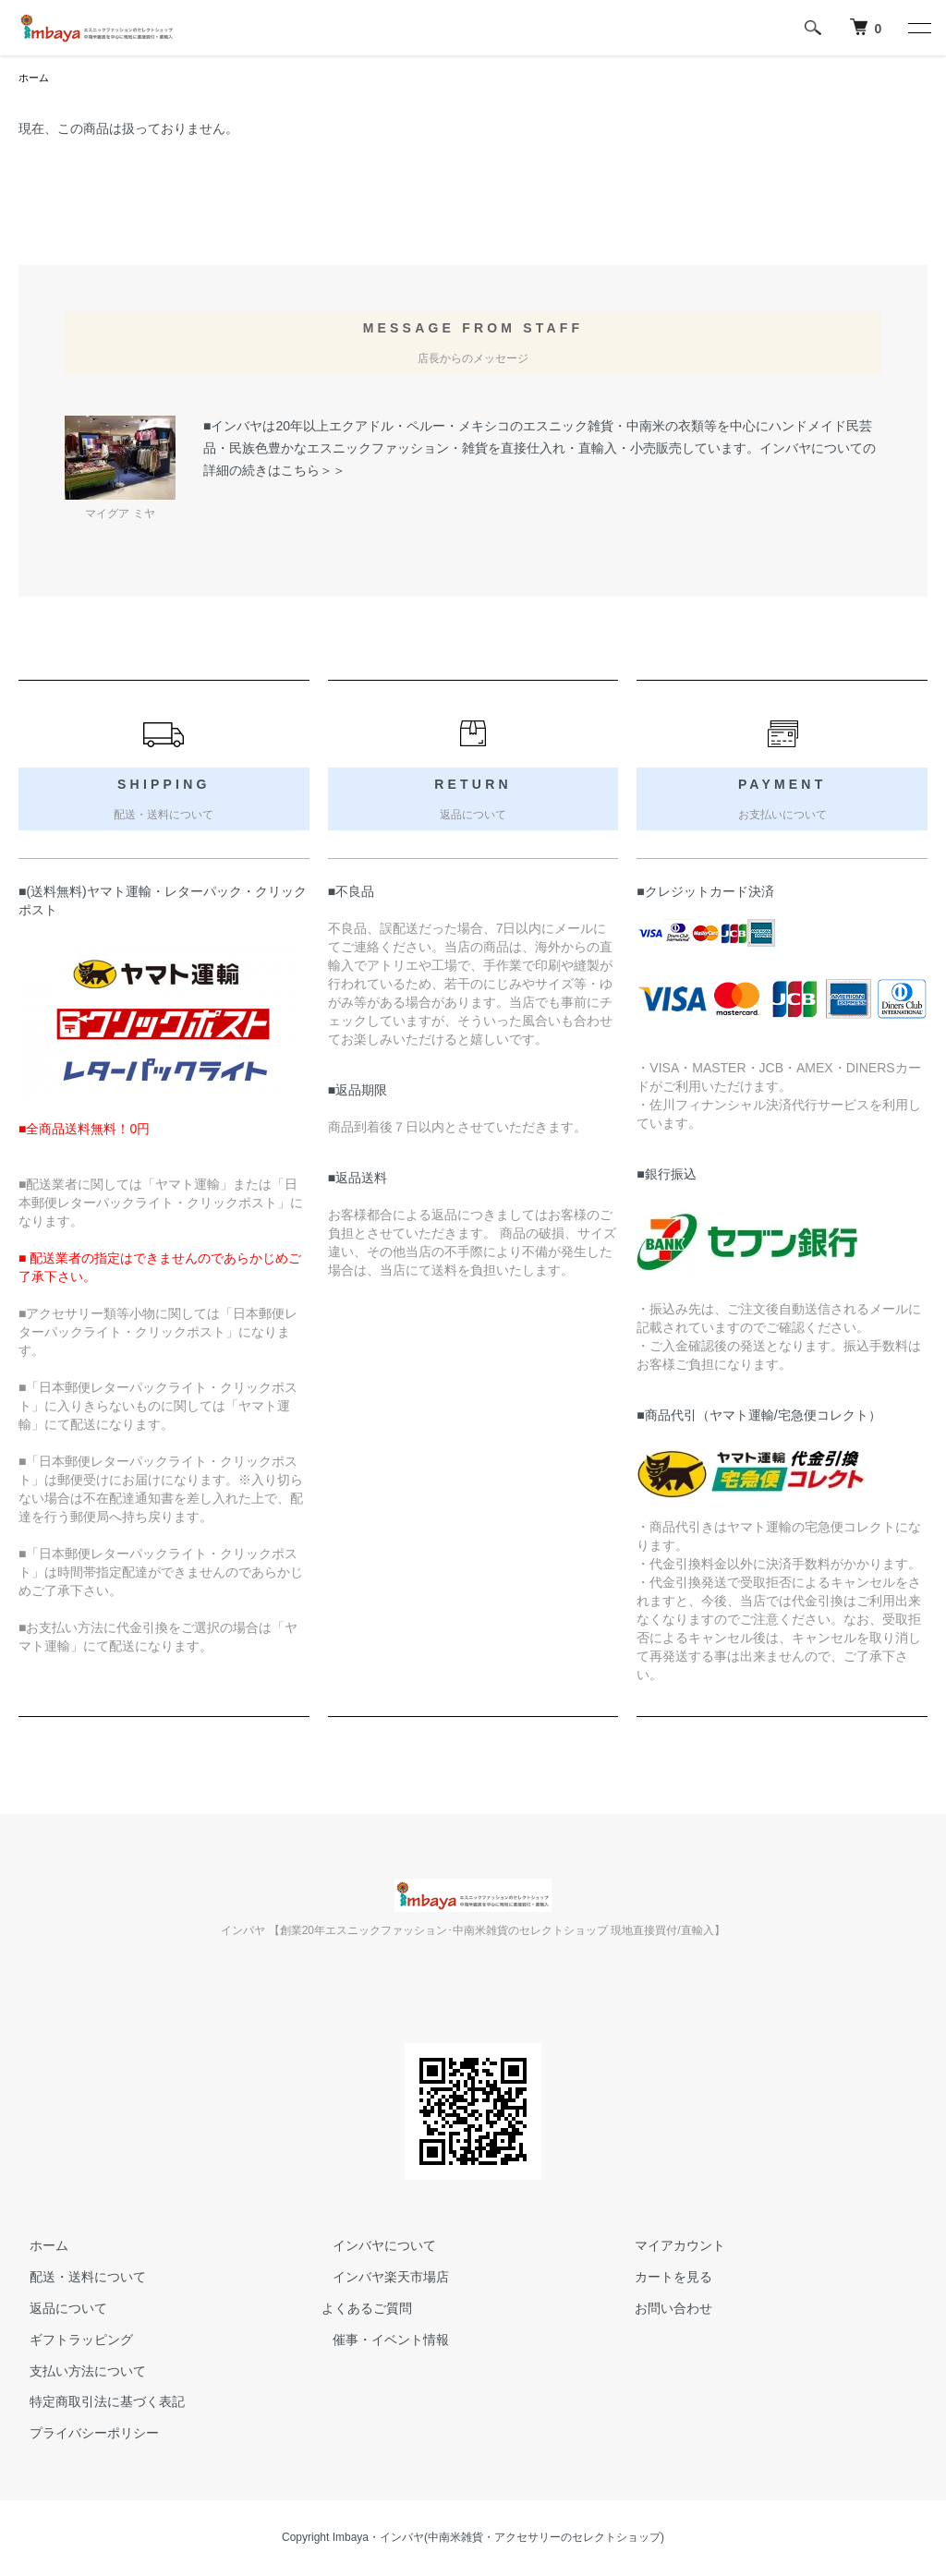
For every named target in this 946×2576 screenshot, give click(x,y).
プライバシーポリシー (83, 2434)
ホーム (35, 78)
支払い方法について (76, 2372)
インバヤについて (373, 2247)
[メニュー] (918, 27)
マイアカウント (670, 2247)
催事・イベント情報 (379, 2341)
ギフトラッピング (70, 2341)
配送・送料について (76, 2278)
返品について (57, 2310)
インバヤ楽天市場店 (379, 2278)
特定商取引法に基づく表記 (96, 2403)
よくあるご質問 (366, 2310)
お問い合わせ (663, 2310)
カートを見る (663, 2278)
